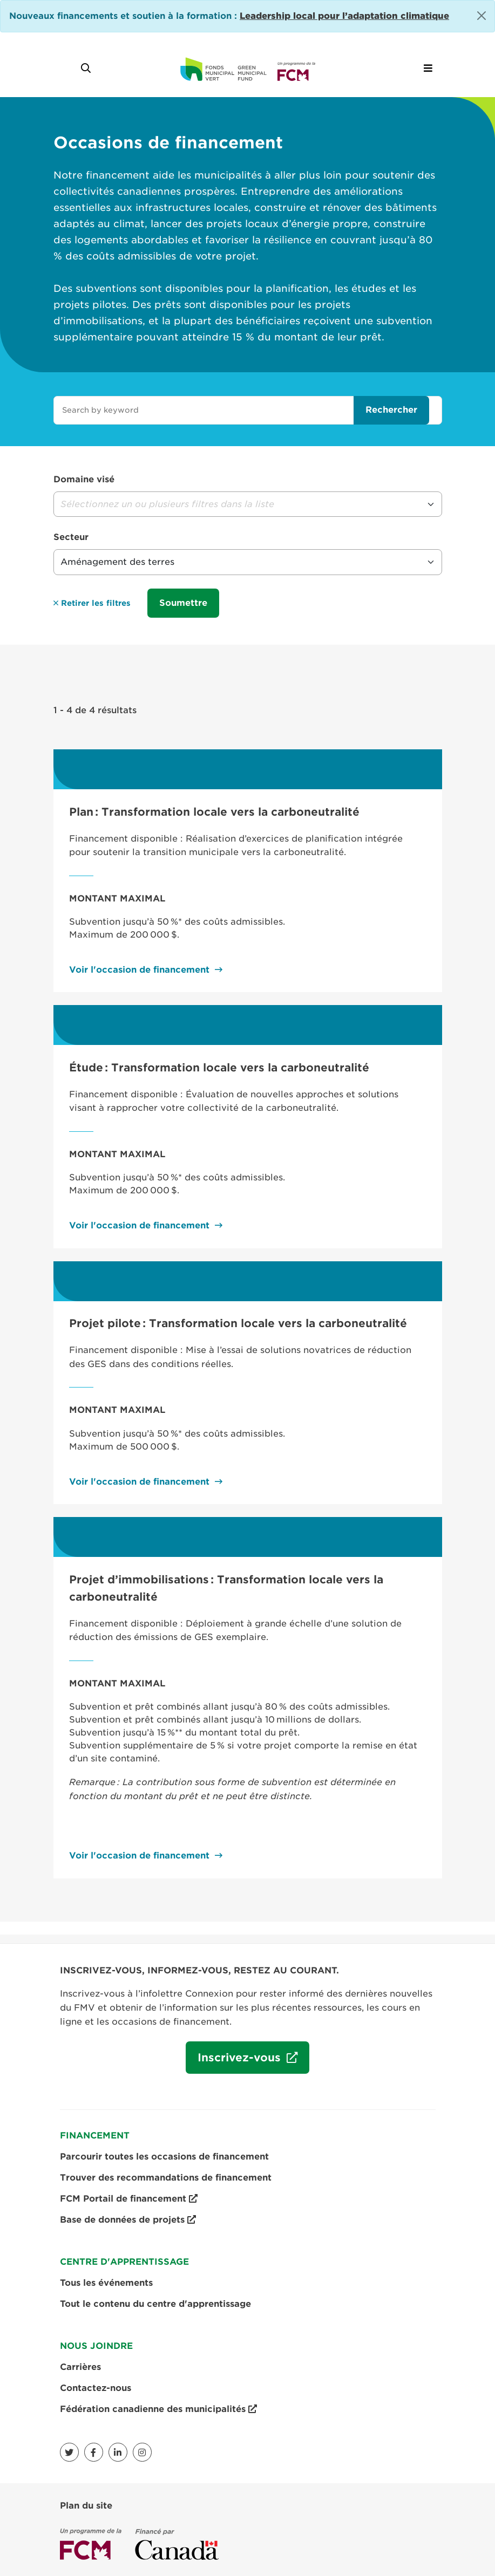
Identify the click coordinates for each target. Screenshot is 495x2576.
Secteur (71, 537)
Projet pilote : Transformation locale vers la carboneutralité (238, 1323)
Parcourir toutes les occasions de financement (164, 2156)
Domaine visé (83, 479)
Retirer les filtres (92, 602)
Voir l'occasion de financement (139, 970)
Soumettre (183, 603)
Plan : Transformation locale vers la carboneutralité (214, 811)
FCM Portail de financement (129, 2198)
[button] (247, 504)
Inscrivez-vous (235, 2061)
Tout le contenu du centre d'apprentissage (155, 2304)
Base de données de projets (128, 2219)
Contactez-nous (95, 2388)
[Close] (481, 16)
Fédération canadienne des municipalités (158, 2409)
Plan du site (86, 2505)
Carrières (80, 2367)
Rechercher (391, 410)
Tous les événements (106, 2283)
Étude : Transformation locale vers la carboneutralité (219, 1067)
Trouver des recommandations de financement (166, 2177)
